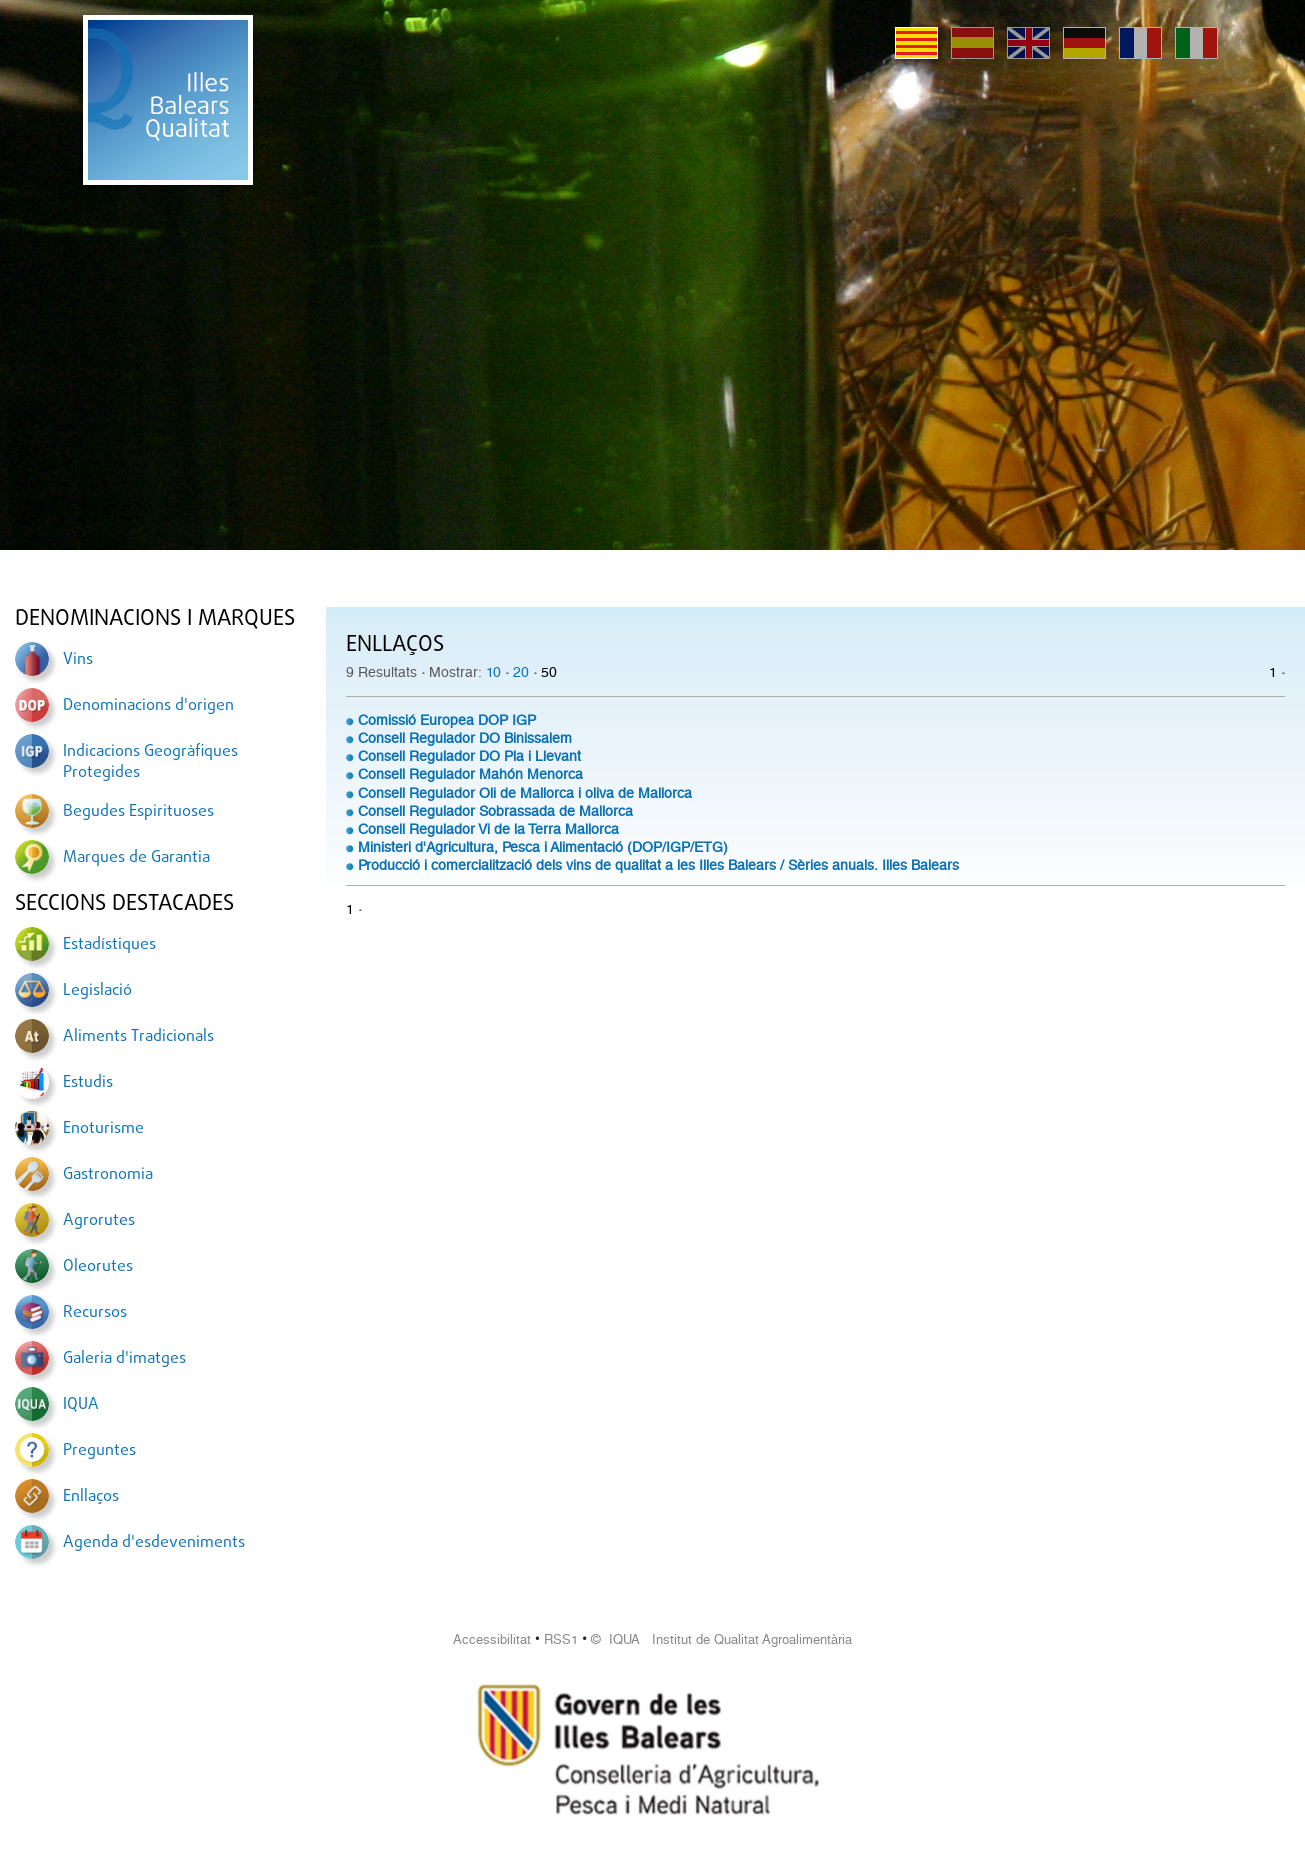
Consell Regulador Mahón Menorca (470, 774)
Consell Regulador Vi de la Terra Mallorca (488, 829)
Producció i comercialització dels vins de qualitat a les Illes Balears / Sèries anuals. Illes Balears (658, 865)
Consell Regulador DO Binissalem (465, 738)
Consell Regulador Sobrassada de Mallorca (495, 811)
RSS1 (561, 1639)
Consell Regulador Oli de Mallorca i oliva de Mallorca (525, 793)
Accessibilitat (492, 1639)
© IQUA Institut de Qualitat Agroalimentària (721, 1639)
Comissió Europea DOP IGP (447, 720)
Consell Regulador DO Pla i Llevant (469, 756)
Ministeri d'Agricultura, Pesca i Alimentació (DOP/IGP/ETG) (543, 847)
